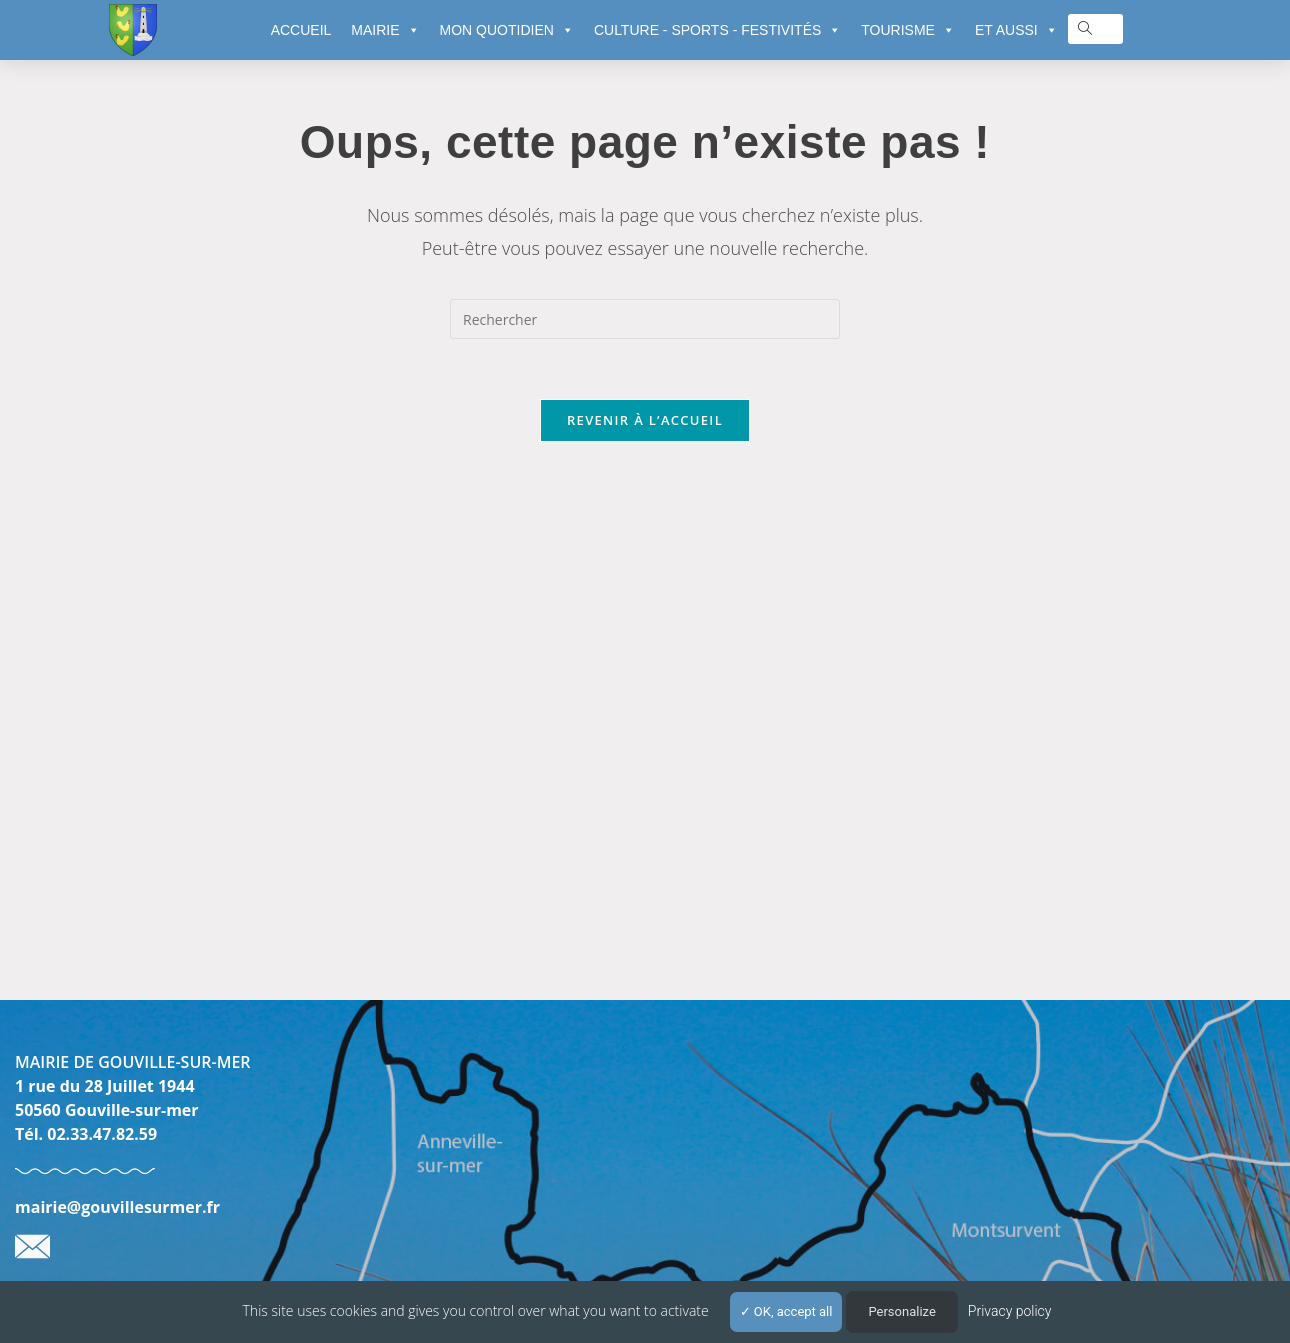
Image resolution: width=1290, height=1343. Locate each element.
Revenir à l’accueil (645, 420)
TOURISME (908, 30)
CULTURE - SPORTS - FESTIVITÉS (717, 30)
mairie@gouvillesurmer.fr (117, 1207)
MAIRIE (385, 30)
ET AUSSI (1016, 30)
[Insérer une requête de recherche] (645, 319)
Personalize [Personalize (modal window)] (901, 1311)
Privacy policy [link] (1010, 1311)
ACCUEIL (301, 30)
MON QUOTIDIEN (507, 30)
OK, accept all (786, 1311)
